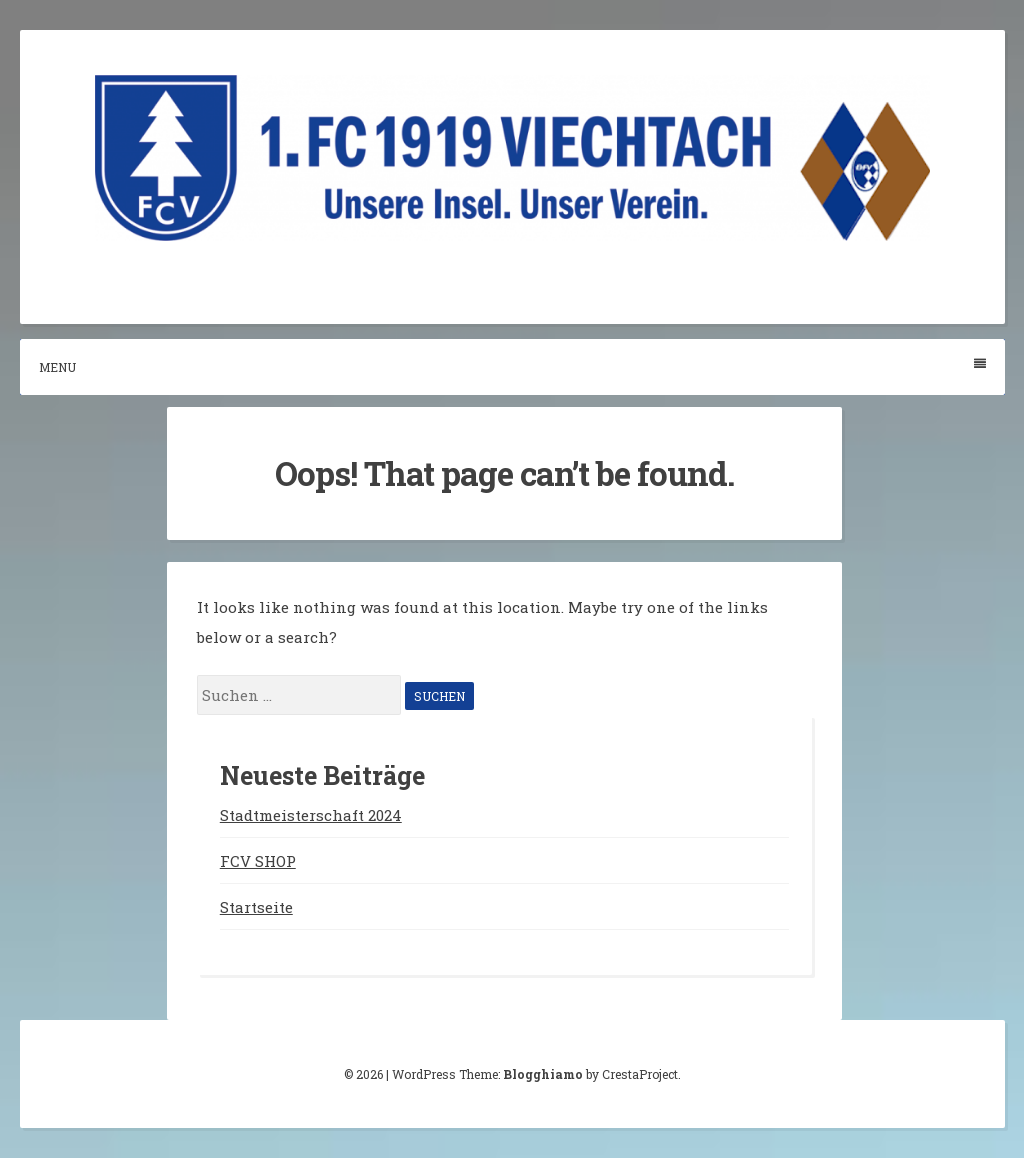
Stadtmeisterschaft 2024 (311, 815)
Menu (512, 366)
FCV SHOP (258, 861)
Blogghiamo (543, 1074)
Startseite (256, 907)
